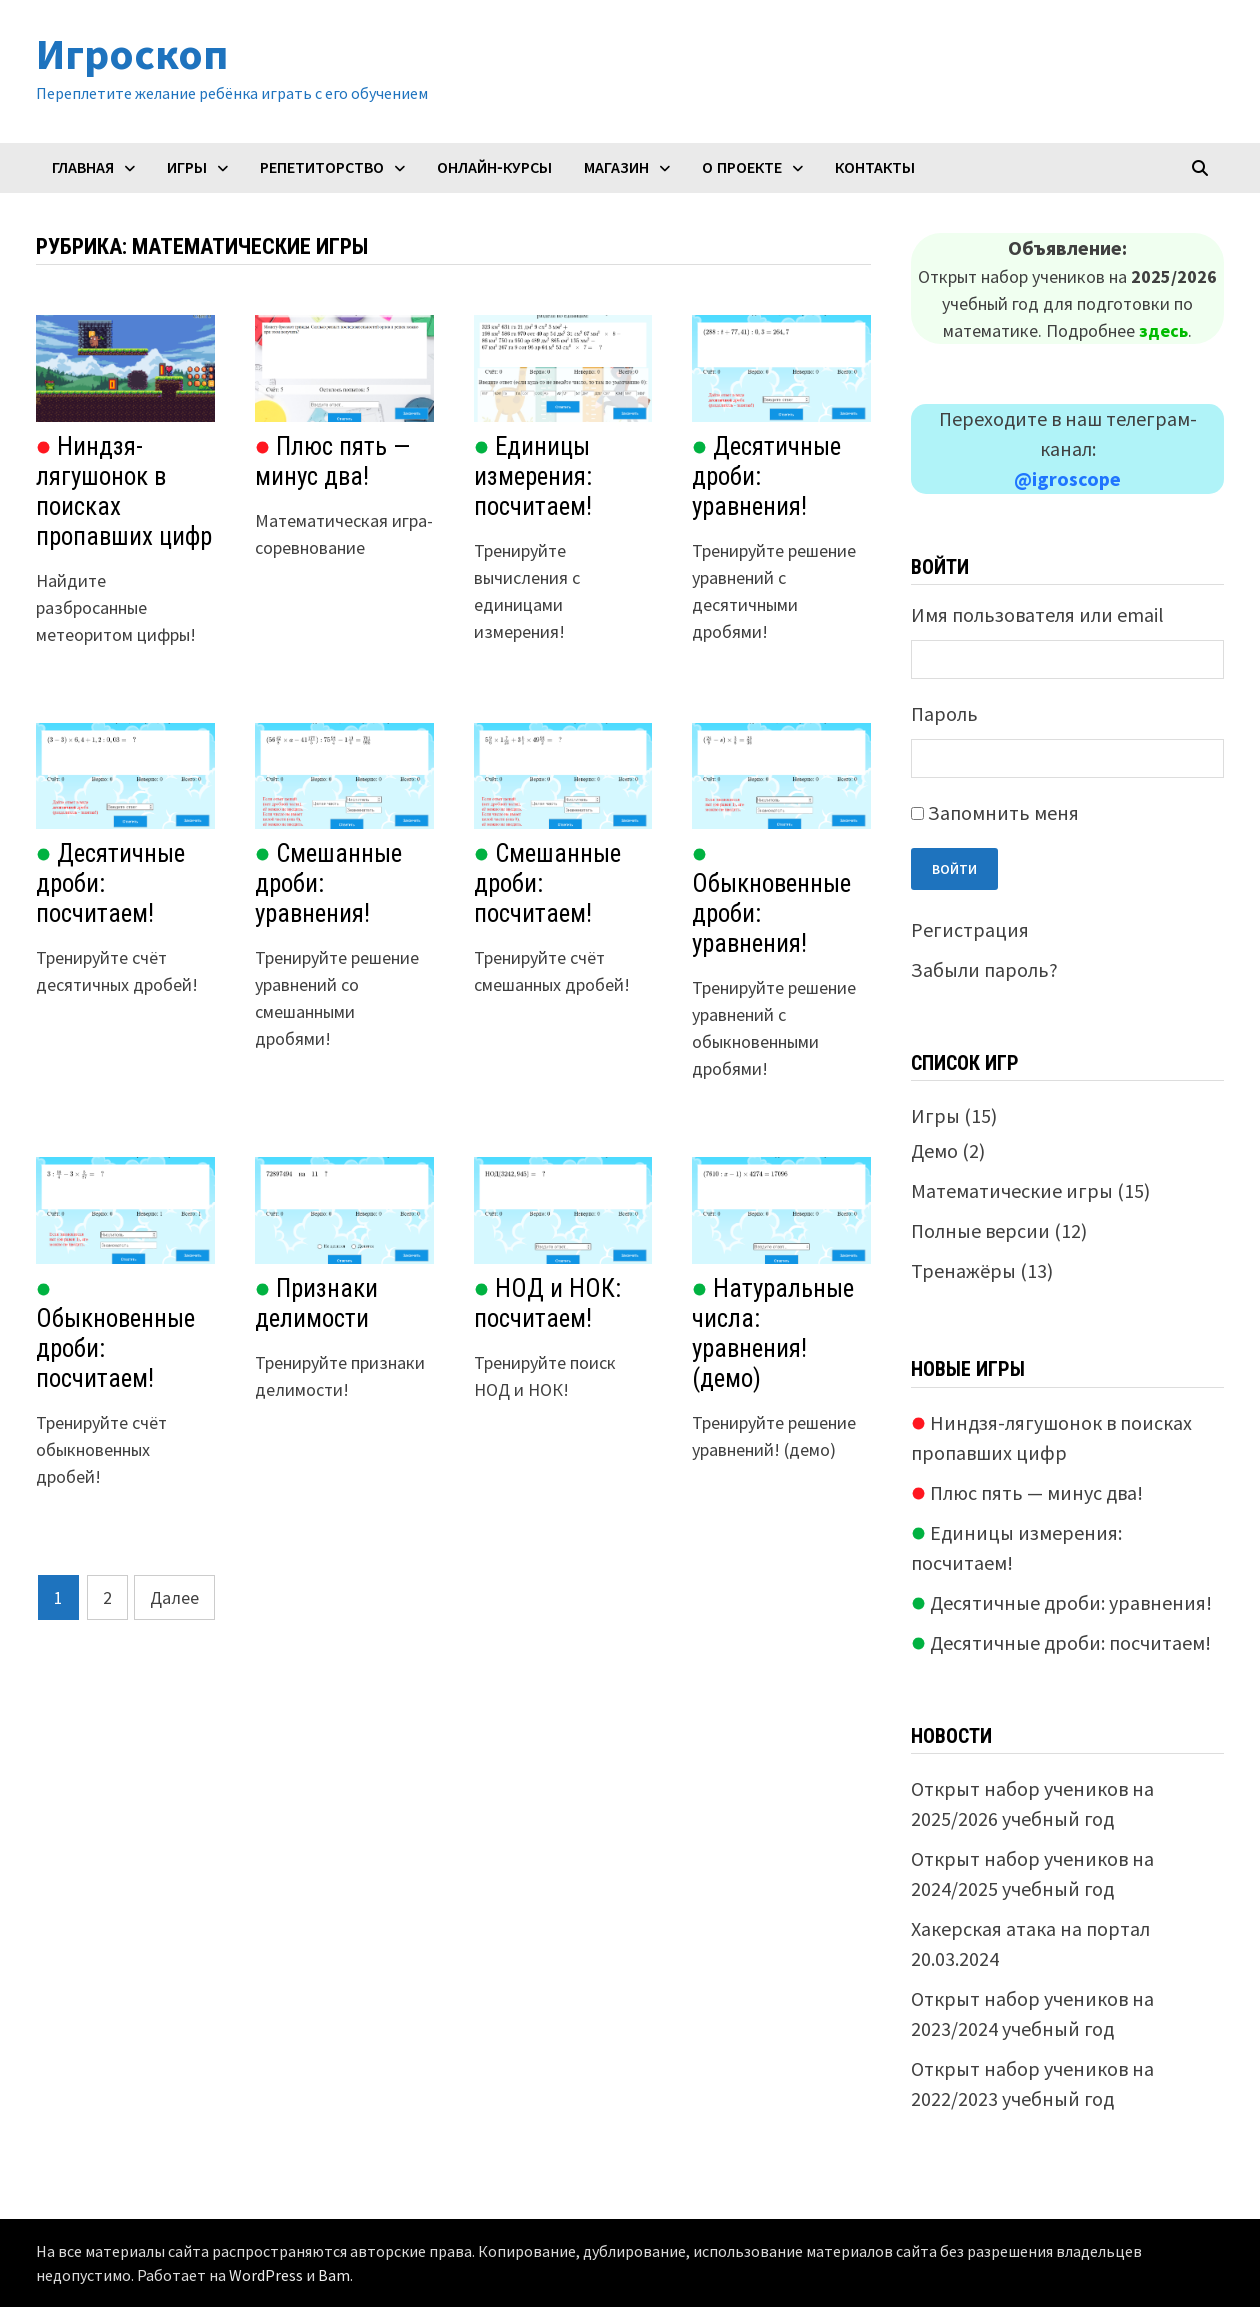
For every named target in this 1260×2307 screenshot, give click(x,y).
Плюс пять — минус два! (332, 461)
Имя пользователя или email (1037, 614)
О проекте (742, 167)
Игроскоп (132, 53)
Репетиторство (322, 167)
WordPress (266, 2275)
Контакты (875, 167)
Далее (174, 1597)
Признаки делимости (316, 1303)
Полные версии (980, 1230)
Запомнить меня (1003, 812)
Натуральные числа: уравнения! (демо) (773, 1333)
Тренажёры (963, 1270)
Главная (83, 167)
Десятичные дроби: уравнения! (1061, 1602)
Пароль (944, 713)
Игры (187, 167)
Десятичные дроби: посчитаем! (1061, 1642)
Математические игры (1012, 1190)
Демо (934, 1150)
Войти (954, 869)
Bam (334, 2275)
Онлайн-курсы (494, 167)
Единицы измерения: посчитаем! (533, 476)
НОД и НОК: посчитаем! (547, 1303)
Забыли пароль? (984, 969)
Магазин (616, 167)
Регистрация (970, 929)
